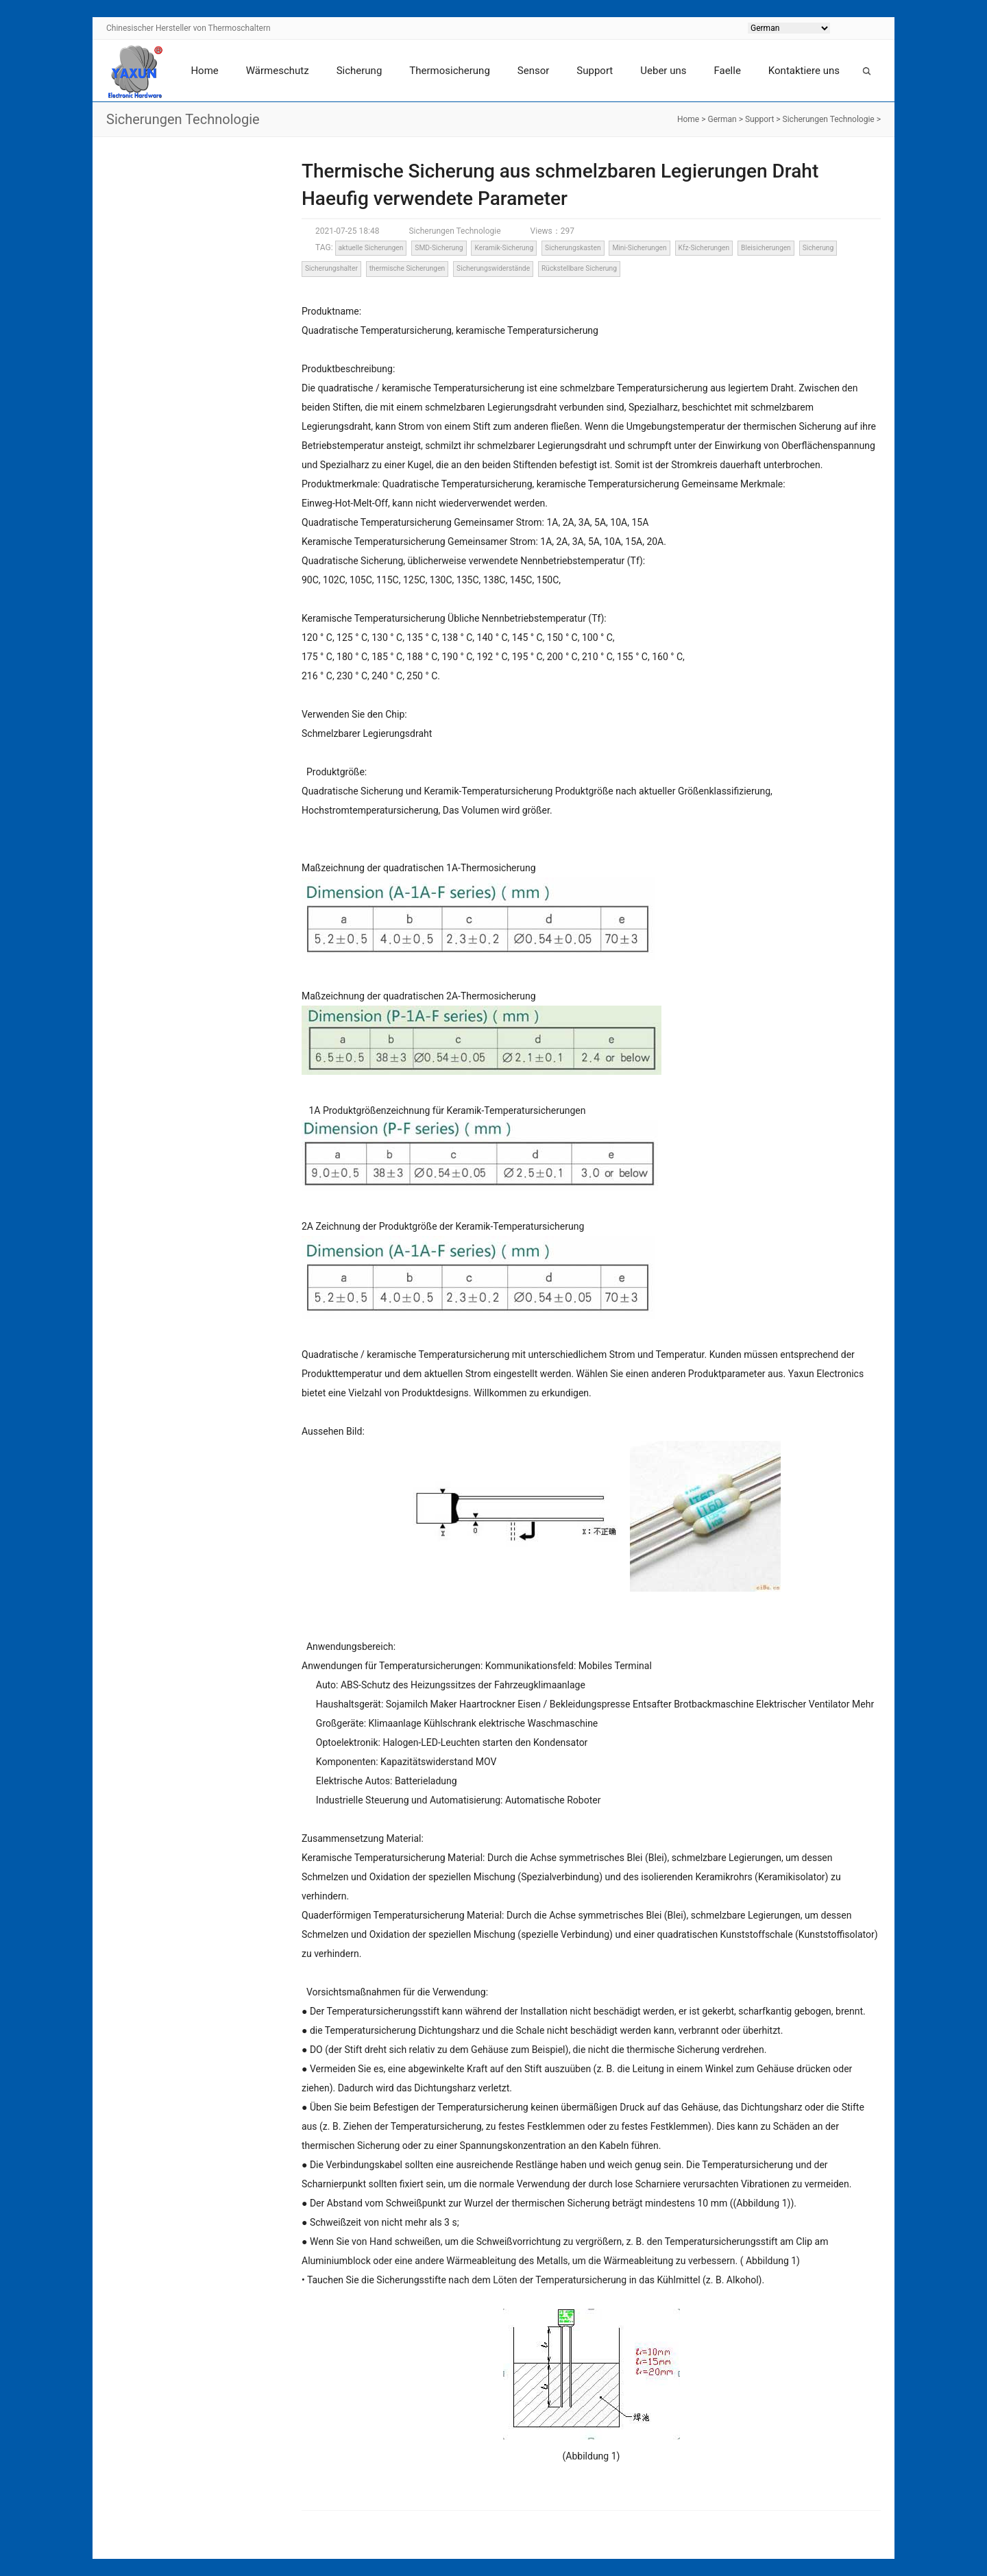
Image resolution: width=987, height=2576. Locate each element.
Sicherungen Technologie (829, 119)
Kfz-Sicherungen (703, 247)
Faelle (727, 70)
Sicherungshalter (331, 268)
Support (594, 70)
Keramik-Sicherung (503, 247)
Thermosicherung (449, 70)
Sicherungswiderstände (493, 268)
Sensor (533, 70)
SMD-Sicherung (439, 247)
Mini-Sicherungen (639, 247)
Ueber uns (663, 70)
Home (204, 70)
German (721, 119)
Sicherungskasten (573, 247)
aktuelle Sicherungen (370, 247)
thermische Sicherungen (407, 268)
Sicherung (359, 70)
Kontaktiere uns (804, 70)
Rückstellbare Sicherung (579, 268)
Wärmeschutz (277, 70)
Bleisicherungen (766, 247)
